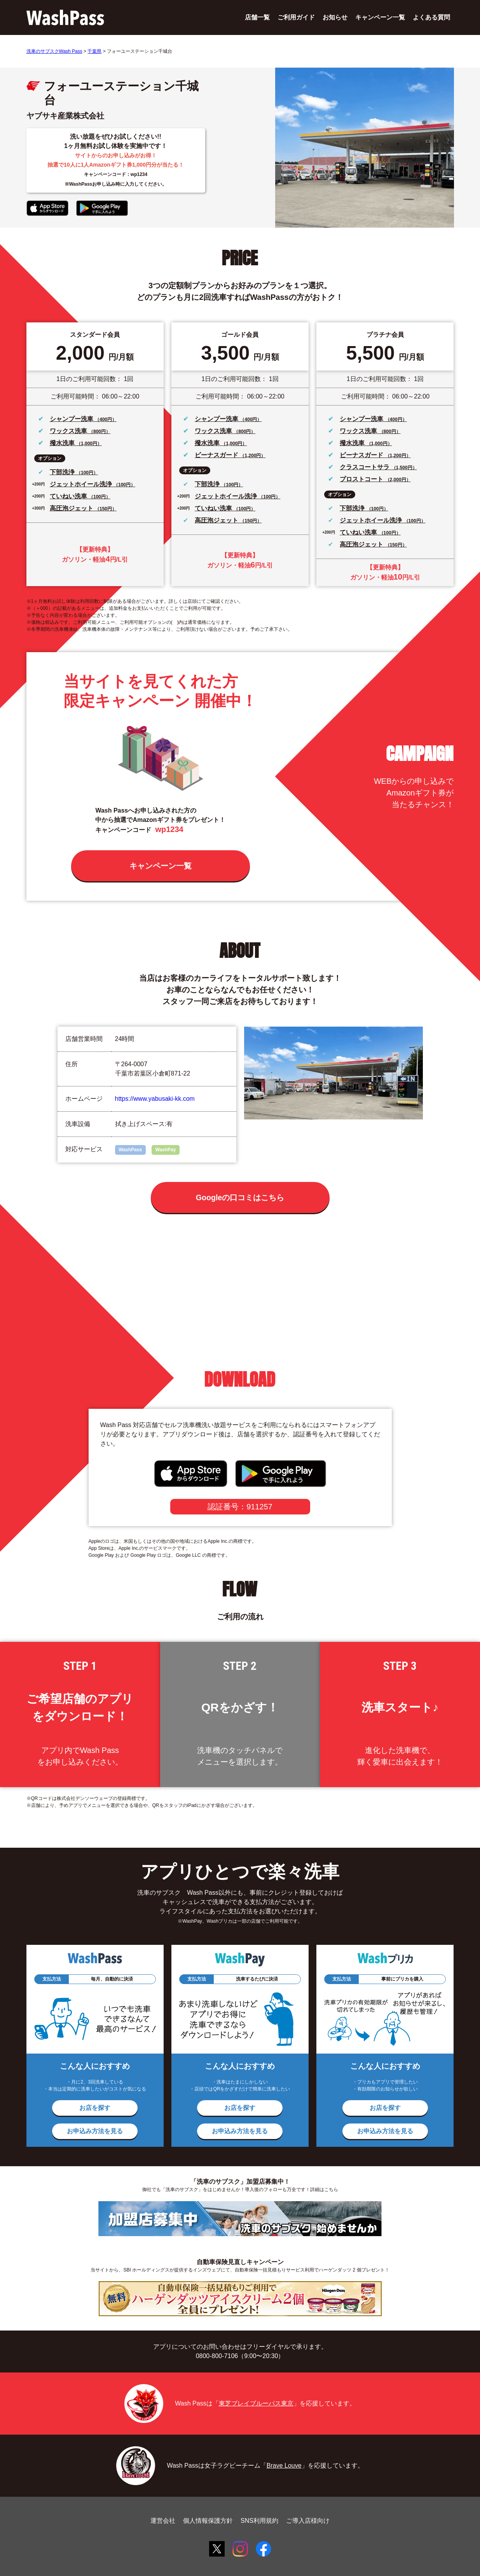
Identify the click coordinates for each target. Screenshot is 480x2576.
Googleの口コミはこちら (240, 1197)
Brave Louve (284, 2465)
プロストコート (362, 479)
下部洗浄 (63, 472)
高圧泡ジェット (72, 508)
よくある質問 (431, 17)
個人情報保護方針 (208, 2520)
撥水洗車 (63, 443)
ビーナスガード (217, 455)
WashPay (165, 1149)
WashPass (130, 1149)
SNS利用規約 (259, 2520)
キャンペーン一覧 (380, 17)
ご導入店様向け (308, 2520)
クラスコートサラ (365, 467)
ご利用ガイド (296, 17)
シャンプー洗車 (72, 419)
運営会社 (162, 2520)
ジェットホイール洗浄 (81, 484)
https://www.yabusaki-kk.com (155, 1098)
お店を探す (94, 2107)
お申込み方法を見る (95, 2131)
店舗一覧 (257, 17)
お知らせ (335, 17)
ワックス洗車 (69, 431)
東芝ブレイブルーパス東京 (256, 2403)
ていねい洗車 (69, 496)
